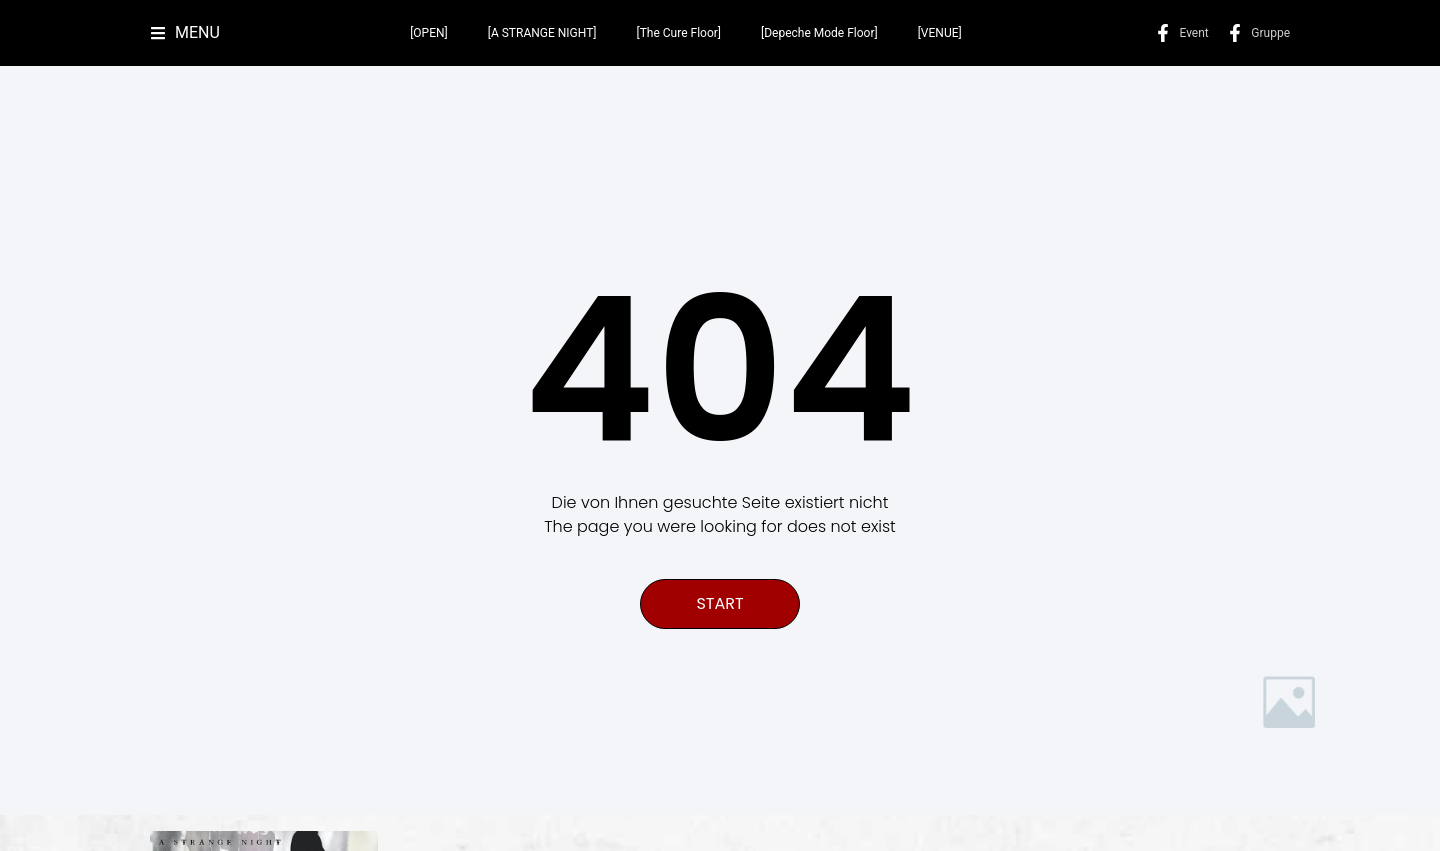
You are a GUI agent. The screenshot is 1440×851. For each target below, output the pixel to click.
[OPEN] (429, 33)
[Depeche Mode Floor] (819, 33)
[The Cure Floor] (679, 33)
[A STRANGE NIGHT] (542, 33)
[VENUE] (940, 33)
